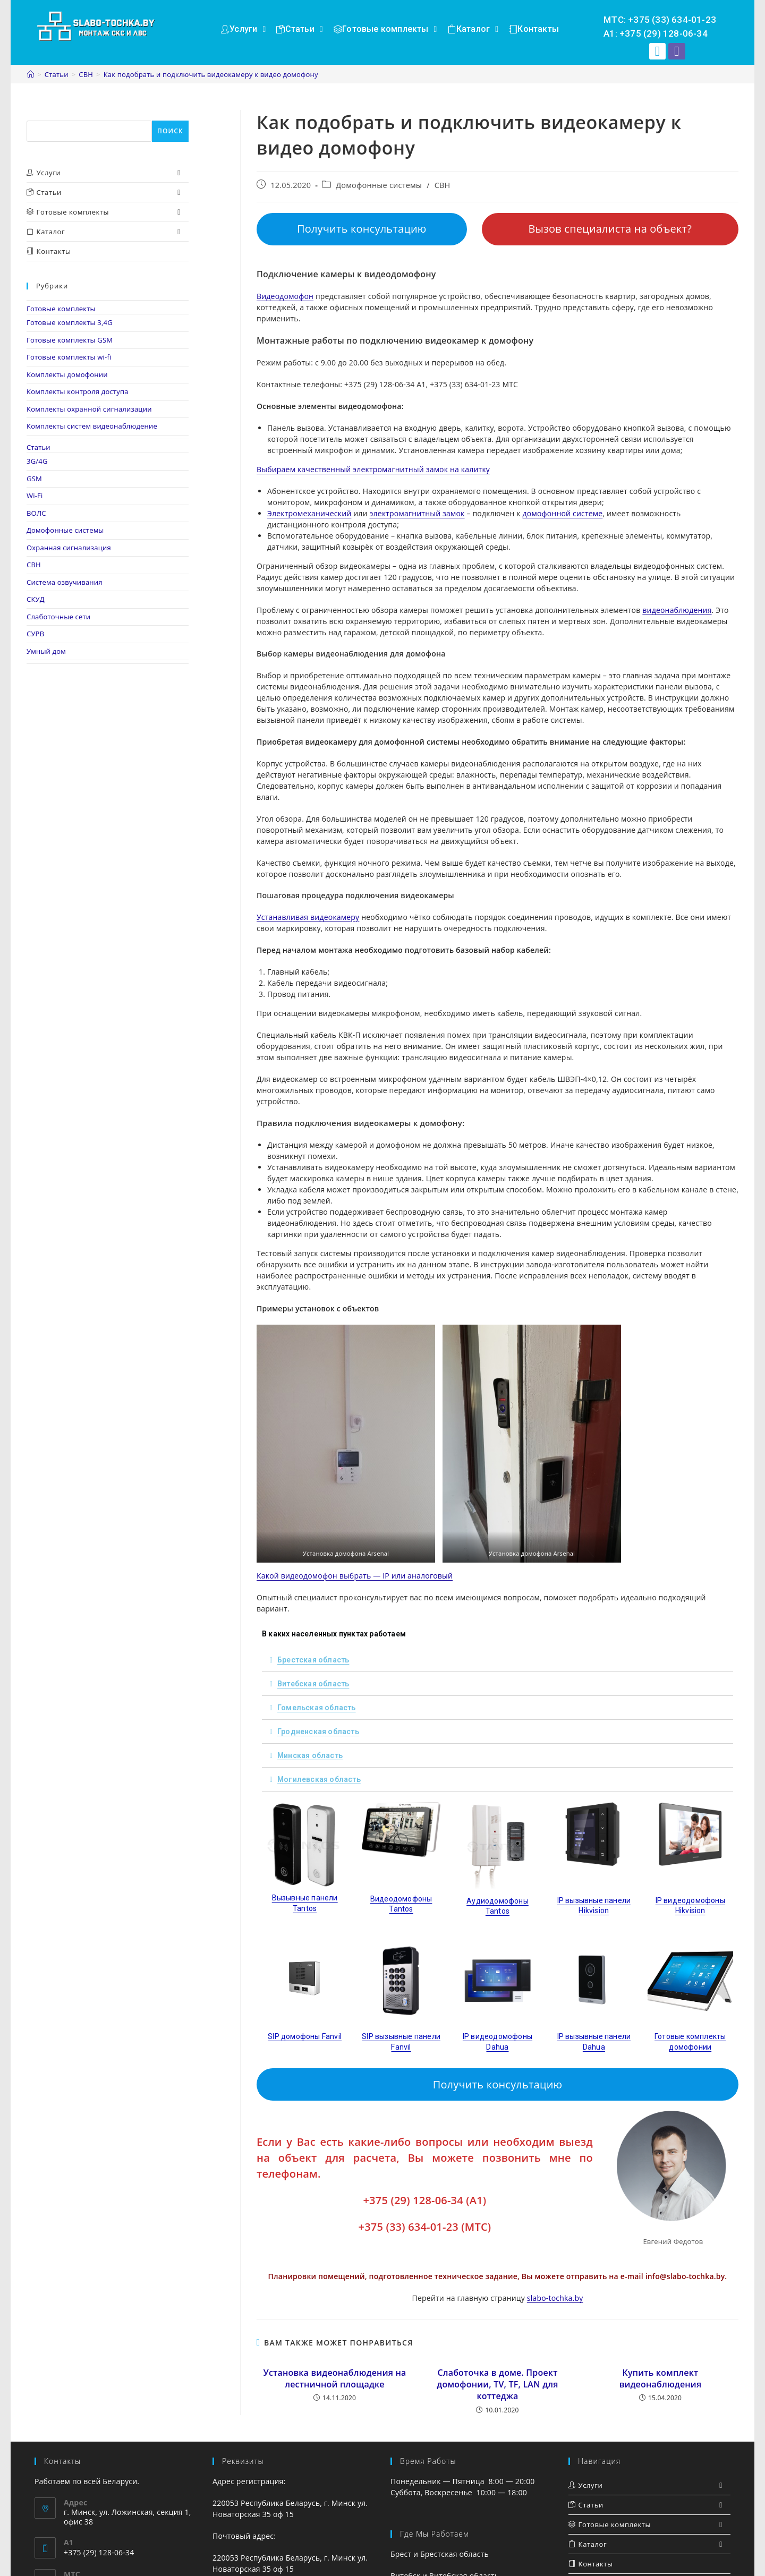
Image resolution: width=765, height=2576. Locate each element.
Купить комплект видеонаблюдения (660, 2378)
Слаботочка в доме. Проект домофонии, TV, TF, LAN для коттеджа (497, 2384)
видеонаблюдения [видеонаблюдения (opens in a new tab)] (676, 610)
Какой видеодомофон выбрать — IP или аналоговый (355, 1576)
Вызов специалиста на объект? (610, 228)
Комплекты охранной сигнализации (89, 409)
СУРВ (35, 633)
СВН (442, 185)
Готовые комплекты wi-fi (69, 357)
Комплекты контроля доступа (78, 391)
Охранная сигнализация (69, 547)
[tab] (497, 1660)
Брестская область (313, 1660)
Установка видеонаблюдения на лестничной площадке (334, 2378)
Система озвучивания (65, 582)
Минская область (310, 1755)
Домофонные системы (379, 185)
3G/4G (37, 461)
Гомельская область (316, 1707)
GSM (34, 478)
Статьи (38, 447)
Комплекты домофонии (67, 374)
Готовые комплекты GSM (70, 340)
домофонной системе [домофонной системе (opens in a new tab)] (563, 513)
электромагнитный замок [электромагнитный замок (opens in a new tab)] (417, 513)
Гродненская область (318, 1731)
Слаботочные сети (58, 616)
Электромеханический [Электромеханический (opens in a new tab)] (309, 513)
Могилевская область (319, 1779)
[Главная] (30, 74)
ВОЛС (36, 513)
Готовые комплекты (61, 308)
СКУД (36, 599)
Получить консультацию (362, 228)
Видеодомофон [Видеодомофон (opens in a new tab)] (285, 296)
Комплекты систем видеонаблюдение (92, 426)
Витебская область (313, 1683)
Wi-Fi (34, 495)
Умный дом (46, 651)
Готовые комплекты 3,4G (70, 322)
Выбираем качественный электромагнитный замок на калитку (373, 469)
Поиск (38, 115)
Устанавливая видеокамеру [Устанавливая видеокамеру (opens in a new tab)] (308, 917)
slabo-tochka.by (555, 2298)
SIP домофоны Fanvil (305, 2036)
